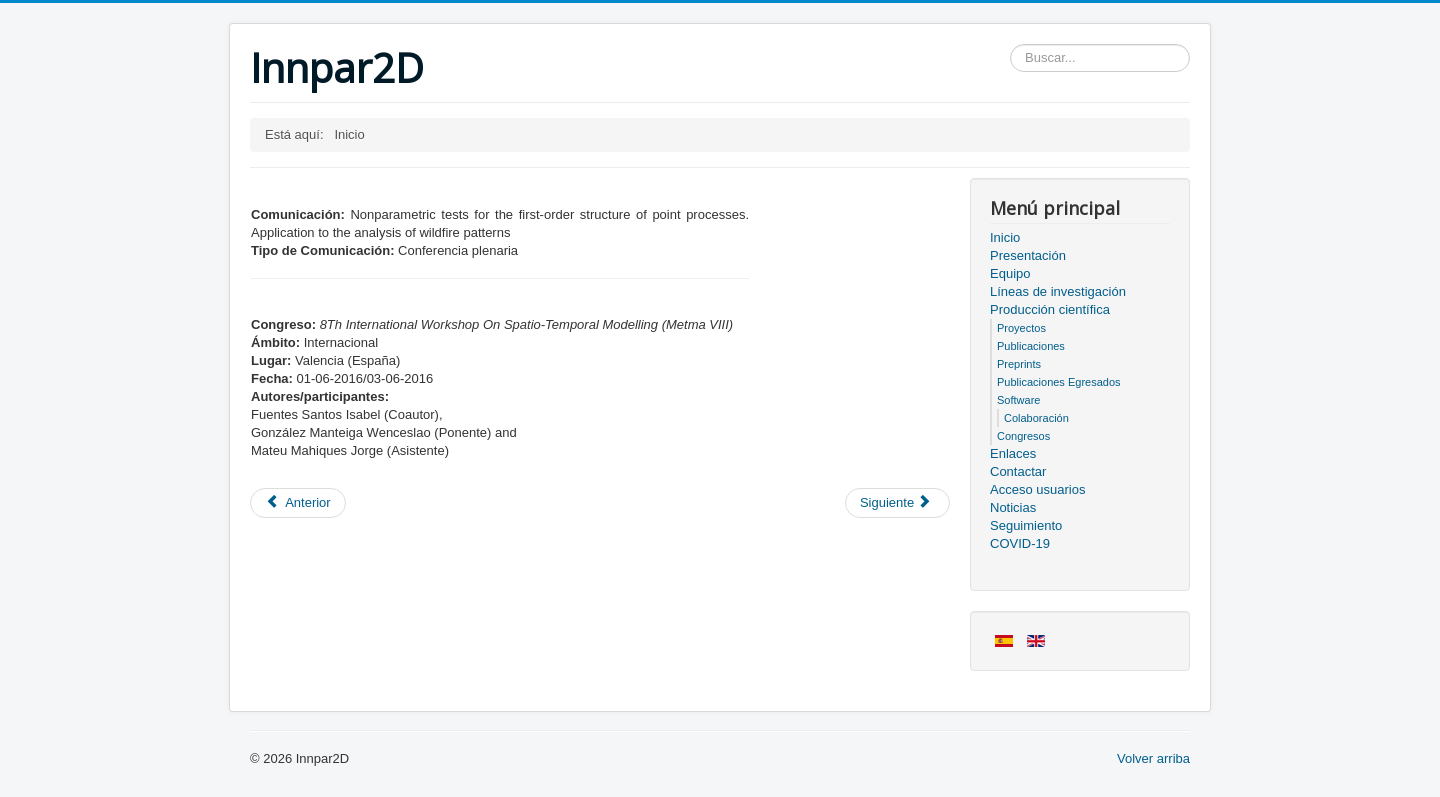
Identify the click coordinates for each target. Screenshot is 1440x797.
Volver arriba (1153, 758)
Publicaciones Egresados (1059, 382)
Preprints (1019, 364)
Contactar (1018, 471)
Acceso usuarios (1037, 489)
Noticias (1013, 507)
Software (1018, 400)
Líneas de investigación (1058, 291)
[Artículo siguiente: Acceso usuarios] (897, 503)
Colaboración (1036, 418)
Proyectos (1021, 328)
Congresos (1023, 436)
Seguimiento (1026, 525)
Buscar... (1010, 44)
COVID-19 (1020, 543)
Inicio (1005, 237)
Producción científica (1050, 309)
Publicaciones (1031, 346)
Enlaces (1013, 453)
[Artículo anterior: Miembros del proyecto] (298, 503)
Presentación (1028, 255)
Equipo (1010, 273)
